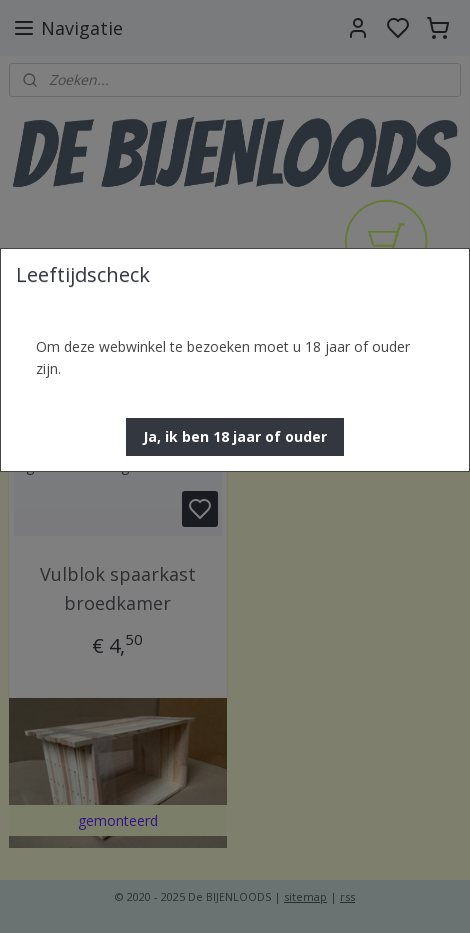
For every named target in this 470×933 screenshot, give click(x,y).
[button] (235, 437)
